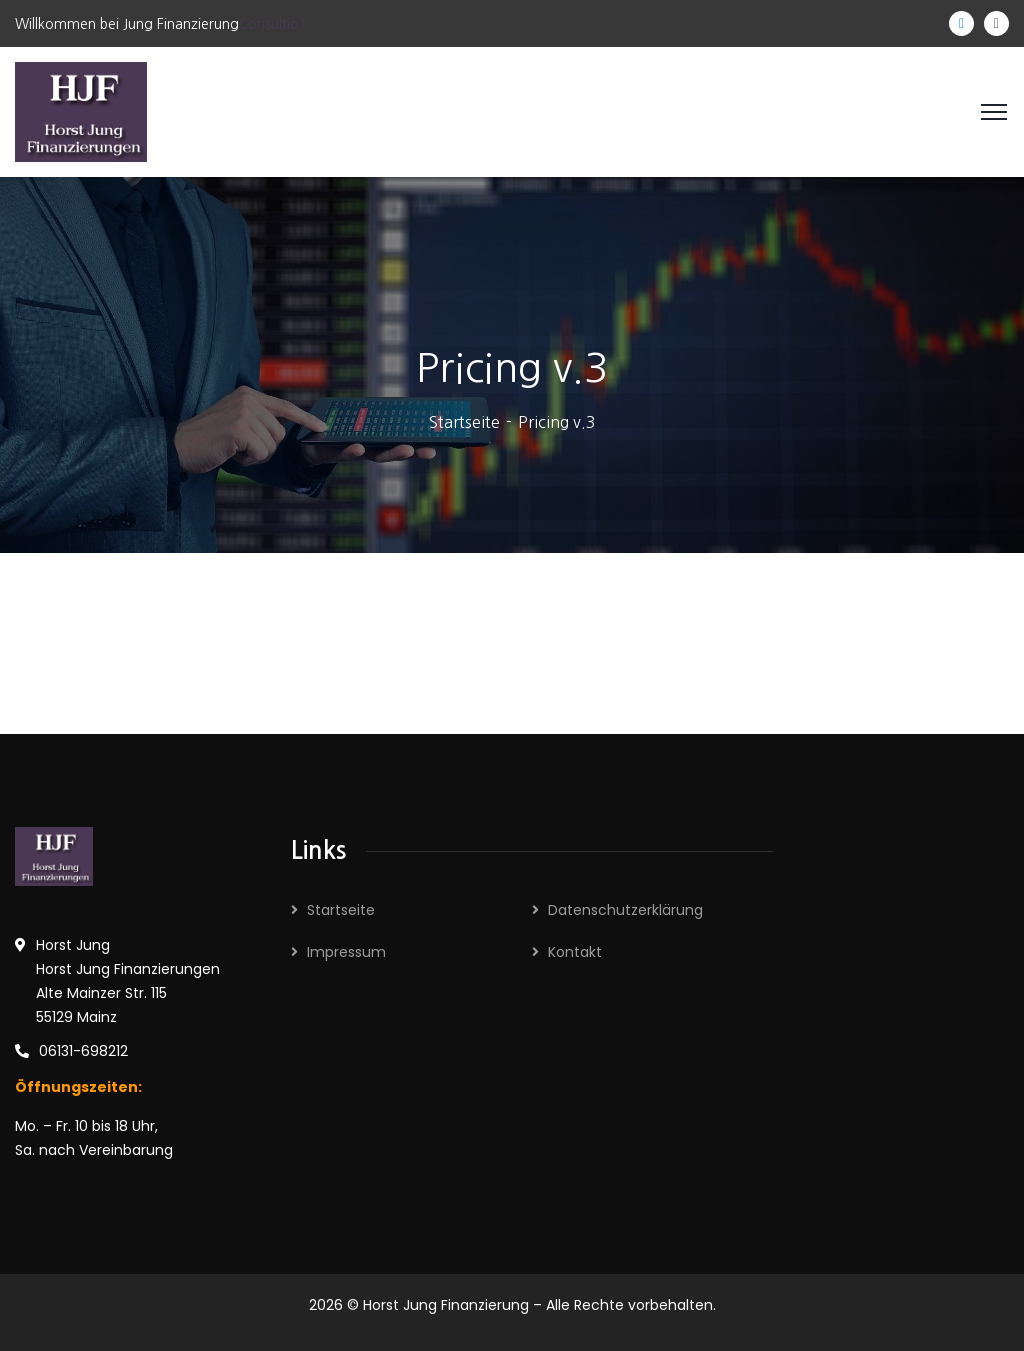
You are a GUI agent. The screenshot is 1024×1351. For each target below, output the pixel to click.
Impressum (346, 952)
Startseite (464, 422)
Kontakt (575, 952)
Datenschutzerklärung (625, 910)
